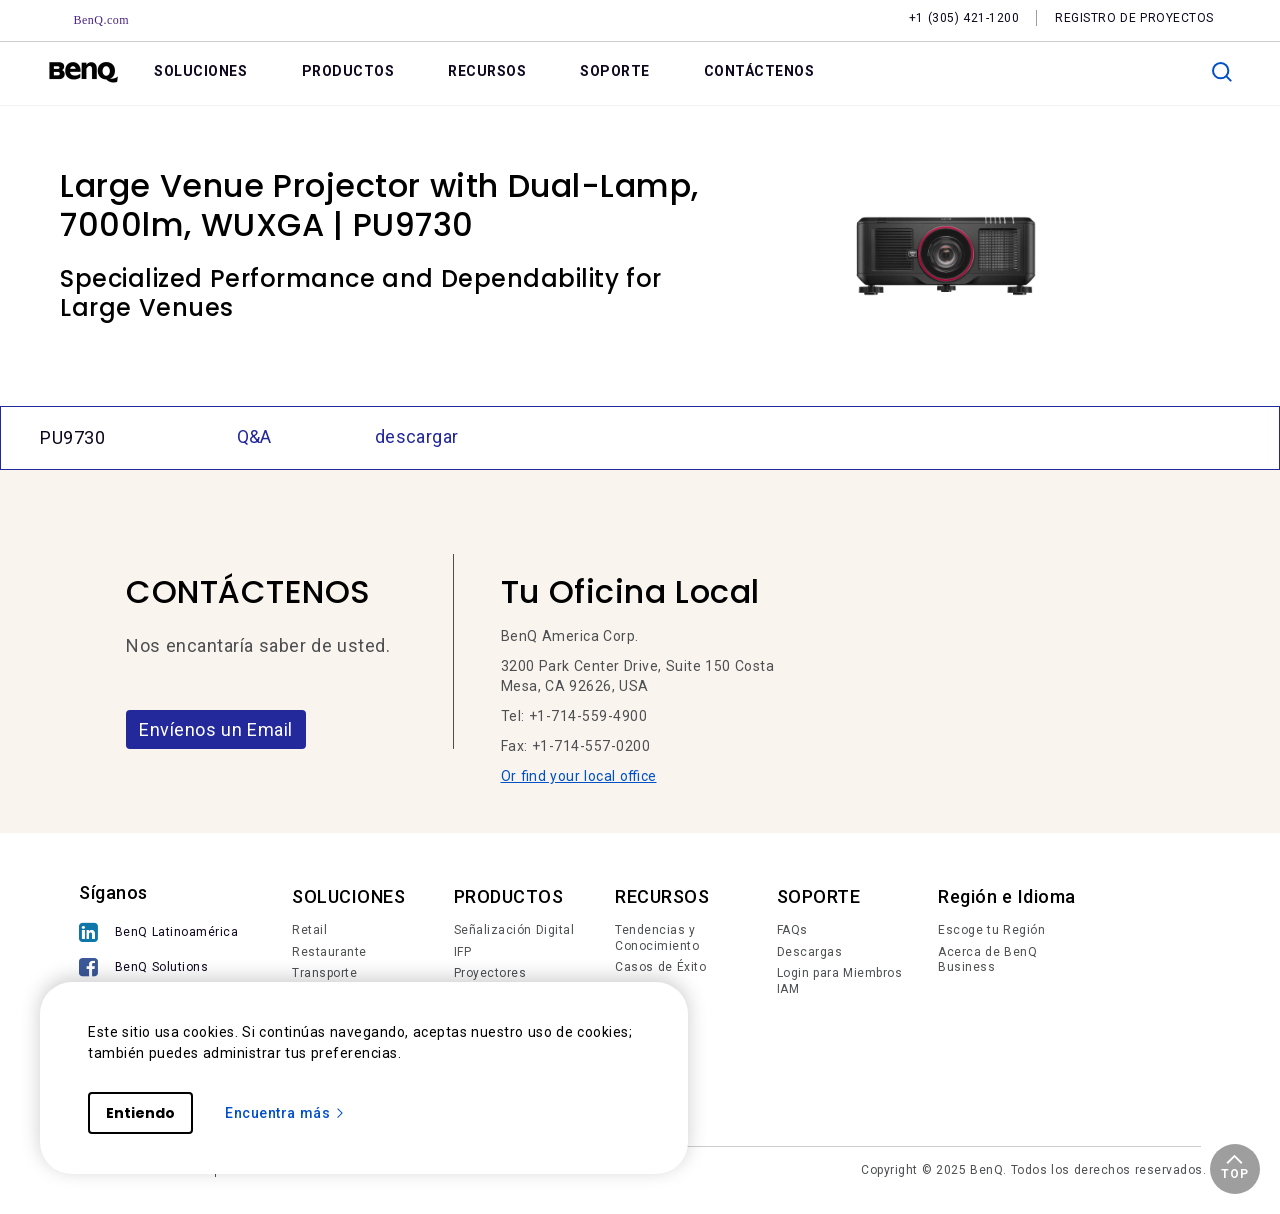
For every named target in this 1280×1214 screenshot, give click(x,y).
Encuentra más (285, 1113)
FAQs (792, 930)
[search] (1222, 72)
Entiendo (140, 1113)
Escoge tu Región (991, 930)
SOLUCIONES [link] (200, 71)
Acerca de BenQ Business (987, 960)
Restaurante (329, 952)
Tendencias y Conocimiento (657, 938)
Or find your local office (579, 776)
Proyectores (490, 973)
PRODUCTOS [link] (348, 71)
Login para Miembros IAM (840, 981)
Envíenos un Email (216, 729)
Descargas (810, 952)
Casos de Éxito (660, 967)
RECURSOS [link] (487, 71)
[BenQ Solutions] (158, 969)
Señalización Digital (514, 930)
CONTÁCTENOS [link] (759, 71)
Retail (309, 930)
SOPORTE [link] (615, 71)
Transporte (324, 973)
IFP (463, 952)
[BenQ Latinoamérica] (158, 934)
